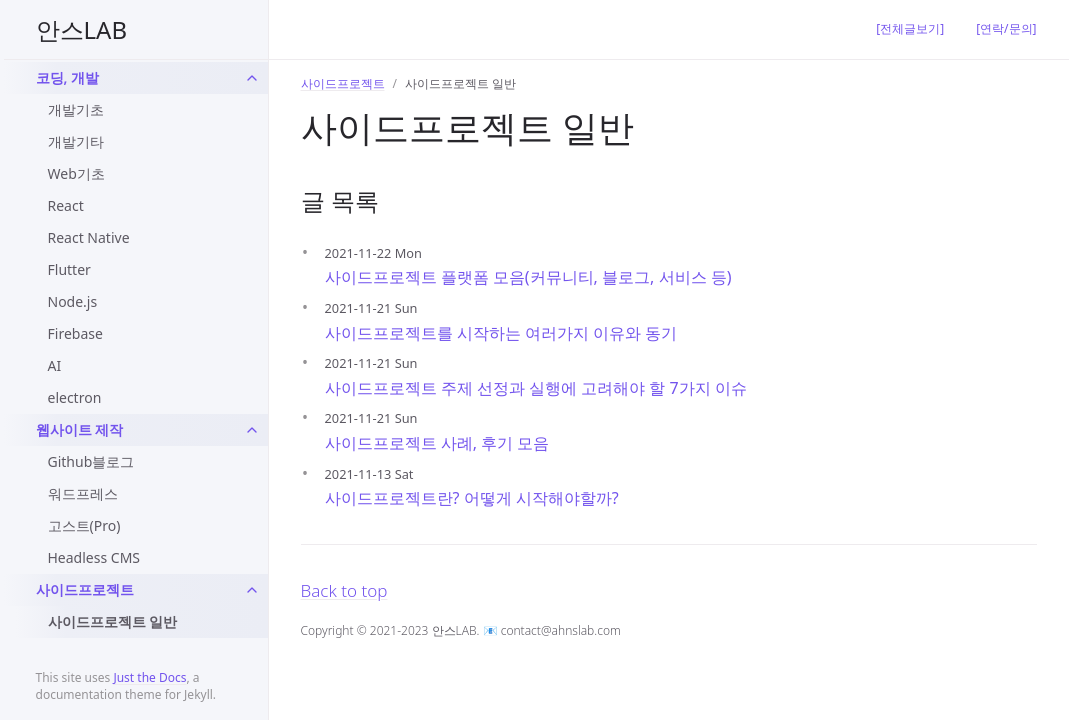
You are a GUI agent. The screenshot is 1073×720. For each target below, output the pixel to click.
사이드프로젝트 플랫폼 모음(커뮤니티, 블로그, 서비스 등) (528, 277)
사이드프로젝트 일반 (113, 621)
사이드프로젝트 (85, 589)
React (66, 205)
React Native (89, 237)
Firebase (75, 333)
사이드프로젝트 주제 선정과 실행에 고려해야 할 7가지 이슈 (536, 388)
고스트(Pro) (84, 525)
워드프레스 (83, 493)
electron (75, 397)
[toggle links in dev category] (252, 78)
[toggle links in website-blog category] (252, 430)
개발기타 (76, 141)
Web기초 (76, 173)
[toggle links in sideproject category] (252, 590)
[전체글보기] (910, 28)
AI (55, 365)
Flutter (69, 269)
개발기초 (76, 109)
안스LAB (82, 29)
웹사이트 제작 (80, 429)
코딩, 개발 (68, 77)
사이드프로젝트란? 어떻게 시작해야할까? (472, 498)
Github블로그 (91, 461)
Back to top (344, 590)
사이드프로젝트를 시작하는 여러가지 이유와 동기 (501, 333)
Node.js (73, 301)
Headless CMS (94, 557)
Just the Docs (149, 677)
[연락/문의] (1006, 28)
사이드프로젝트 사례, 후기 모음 (437, 443)
